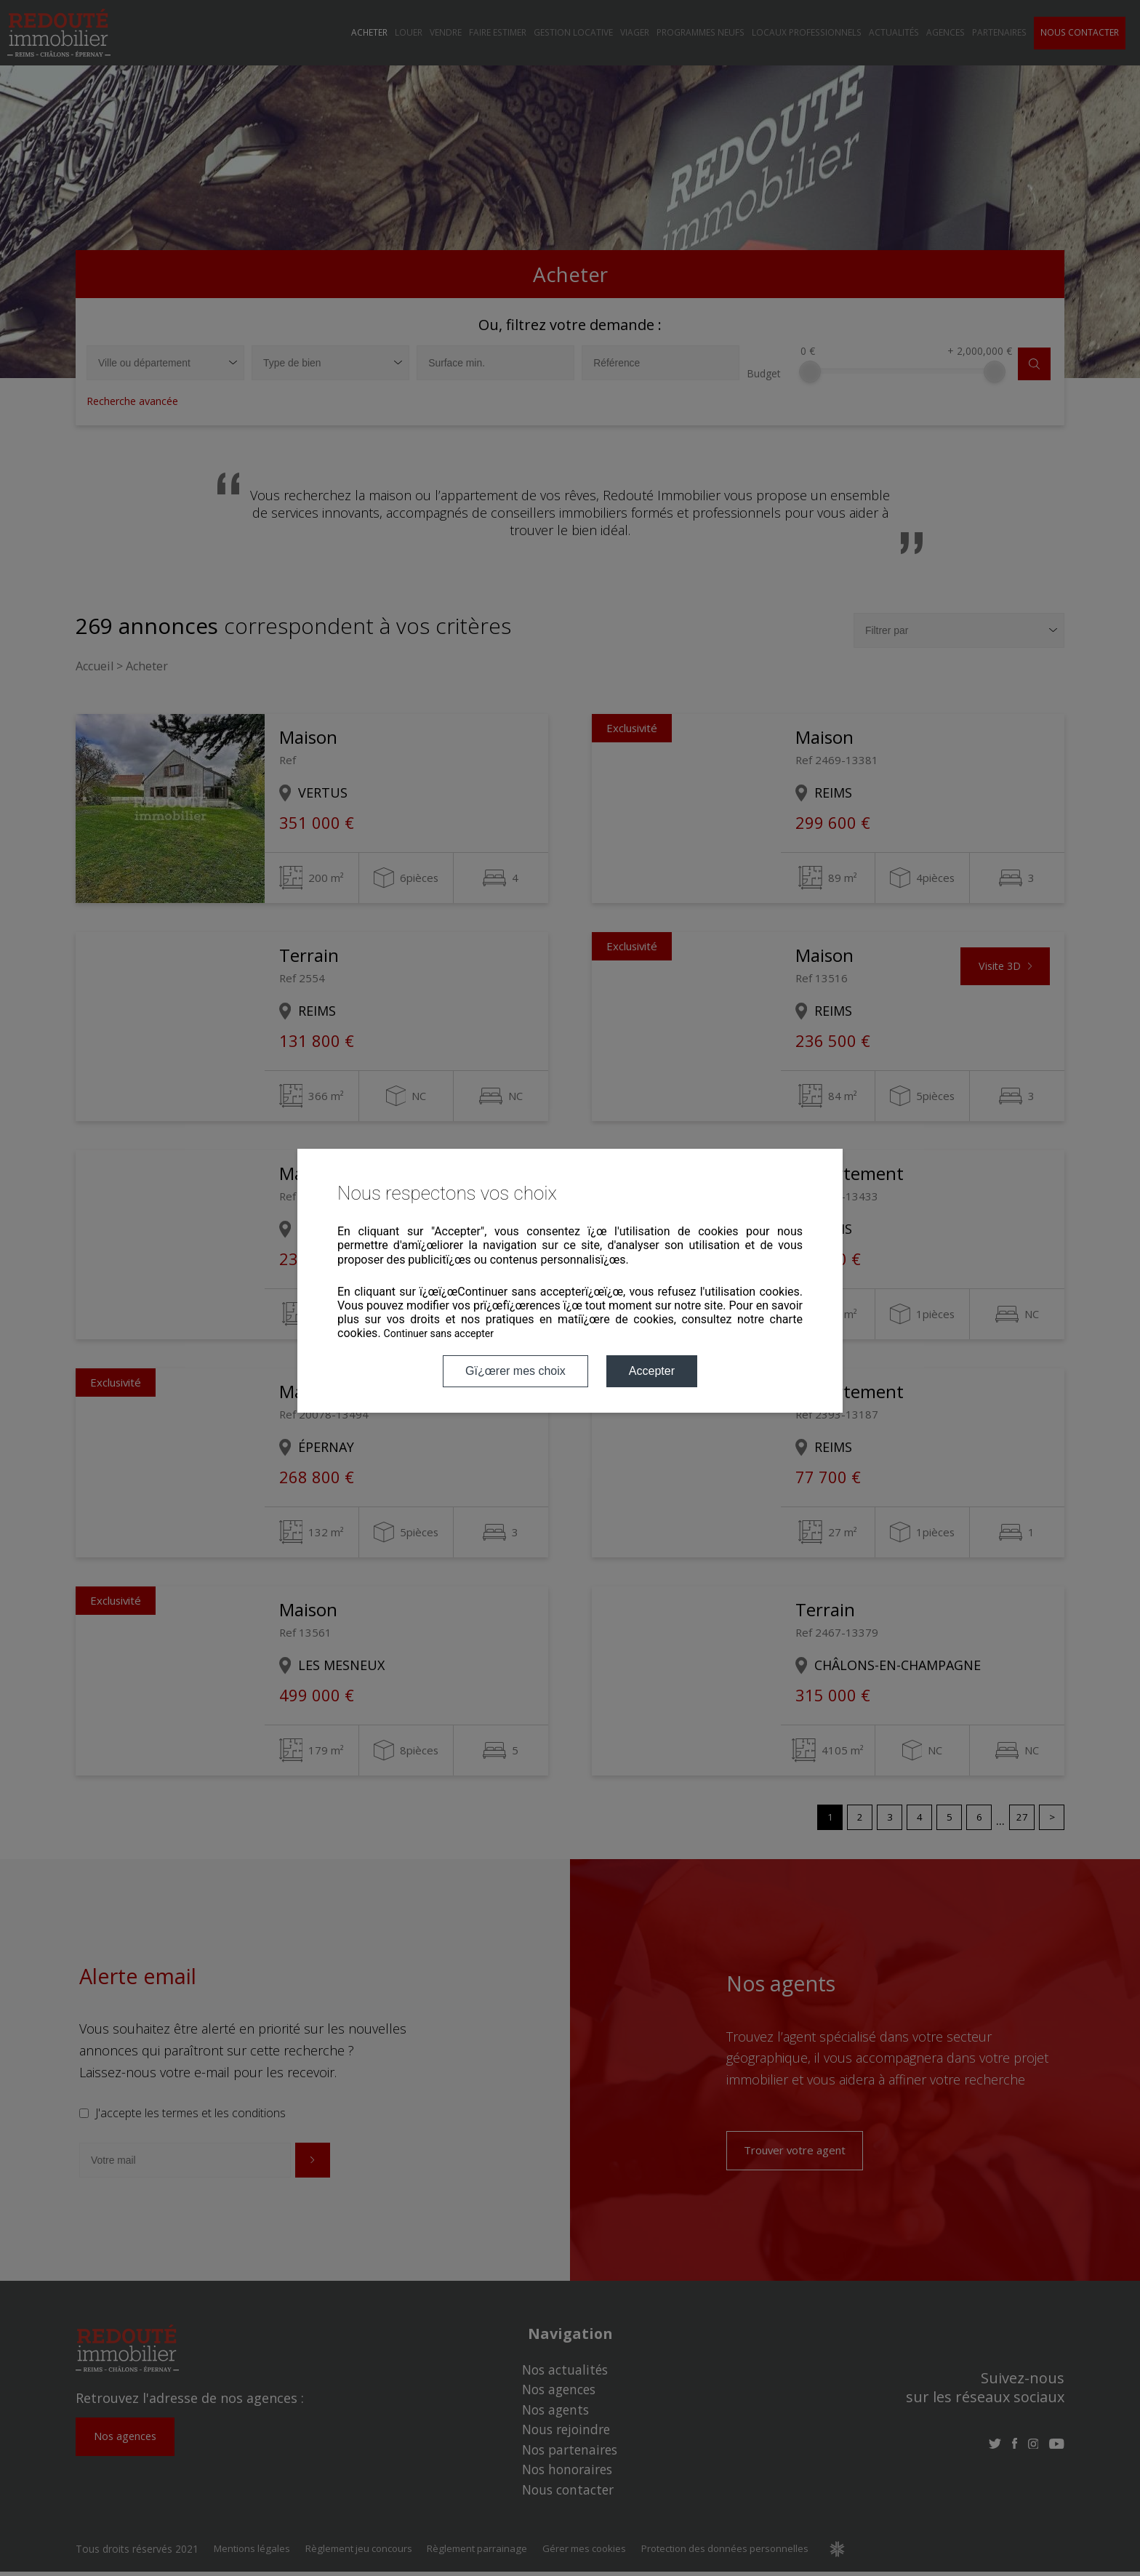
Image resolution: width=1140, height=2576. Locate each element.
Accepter (652, 1371)
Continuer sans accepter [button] (439, 1333)
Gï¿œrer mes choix (515, 1371)
